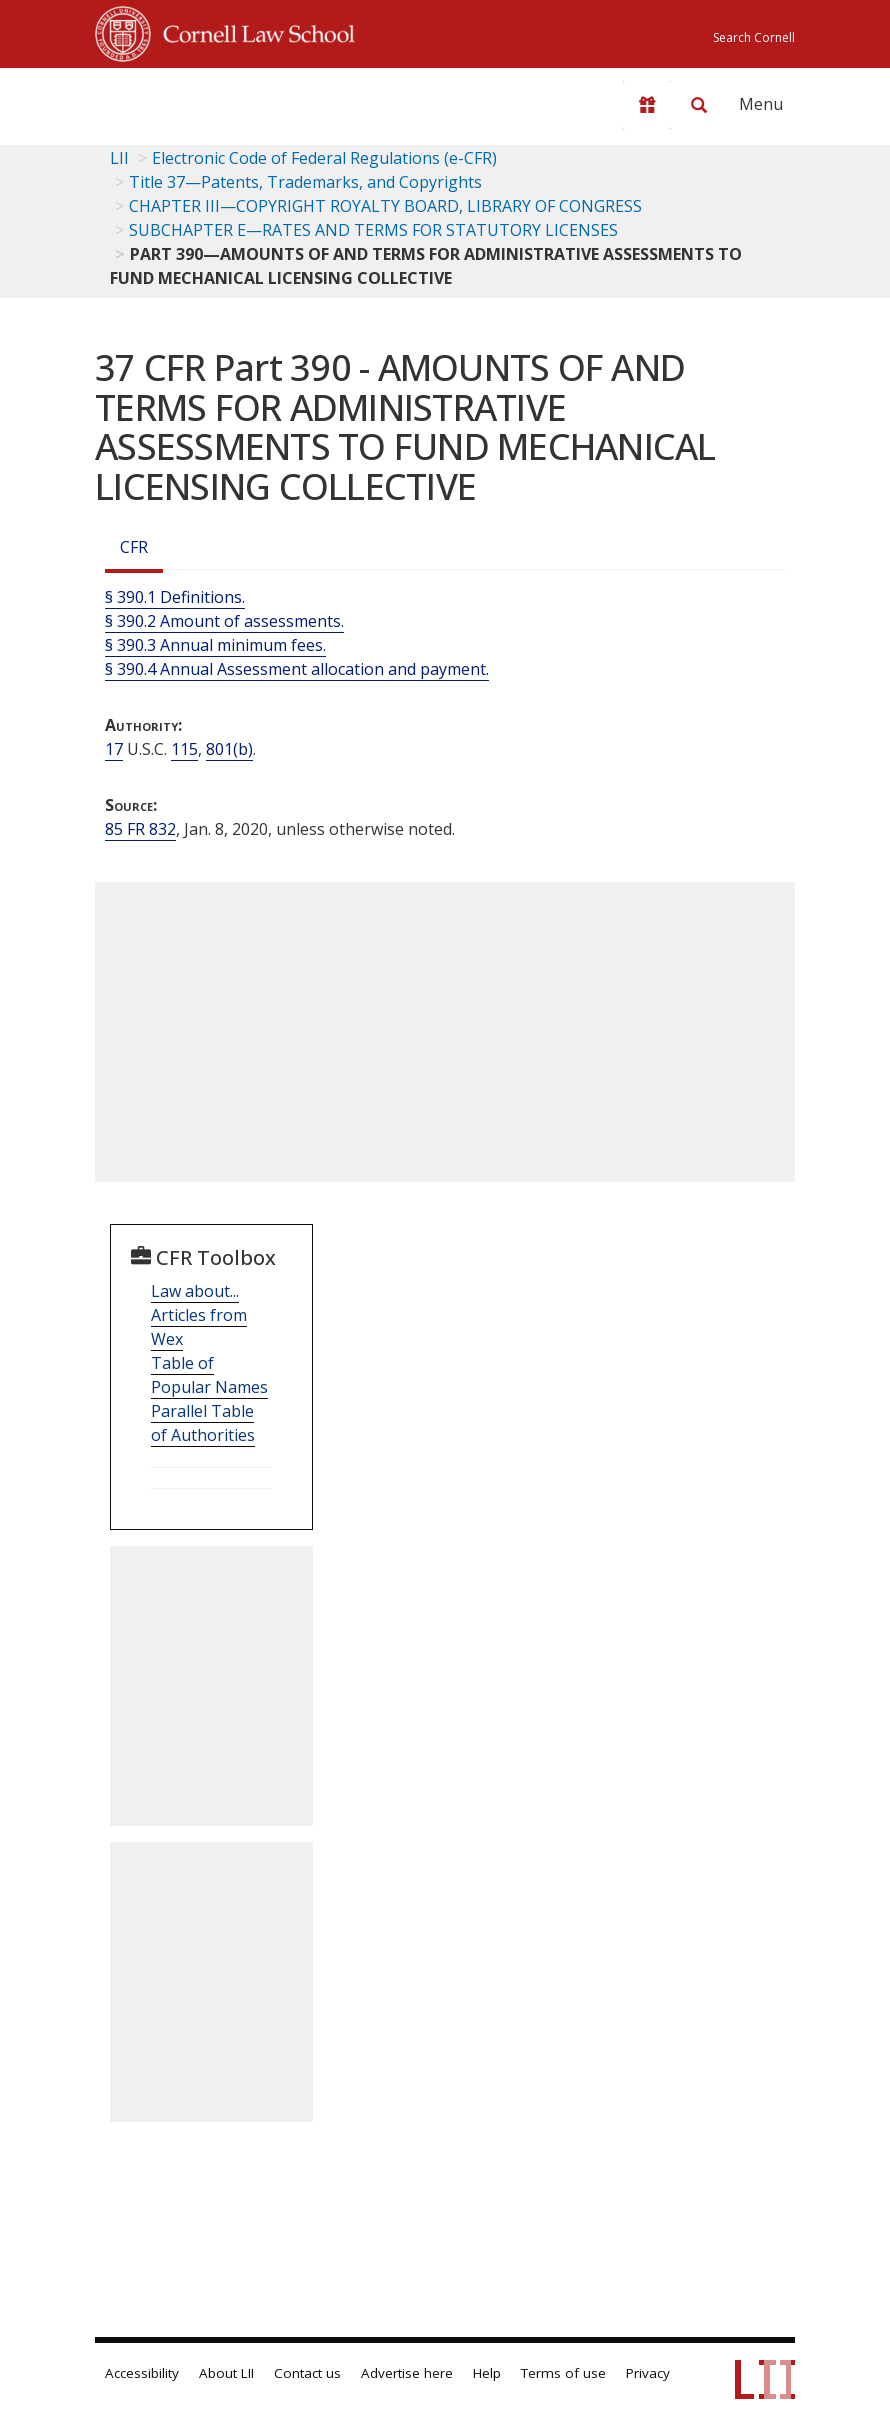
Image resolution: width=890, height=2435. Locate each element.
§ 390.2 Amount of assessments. (224, 621)
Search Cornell (754, 37)
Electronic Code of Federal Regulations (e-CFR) (324, 158)
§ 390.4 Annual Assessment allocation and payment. (297, 669)
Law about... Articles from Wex (199, 1315)
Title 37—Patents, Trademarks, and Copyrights (305, 182)
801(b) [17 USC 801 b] (229, 749)
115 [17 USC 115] (184, 749)
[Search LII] (699, 105)
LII (119, 158)
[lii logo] (173, 100)
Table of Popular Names (209, 1375)
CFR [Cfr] (134, 547)
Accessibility (142, 2373)
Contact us (307, 2373)
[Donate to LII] (647, 105)
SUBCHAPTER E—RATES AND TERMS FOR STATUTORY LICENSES (373, 230)
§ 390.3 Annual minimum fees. (215, 645)
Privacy (648, 2373)
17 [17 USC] (114, 749)
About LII (226, 2373)
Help (487, 2373)
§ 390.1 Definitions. (175, 597)
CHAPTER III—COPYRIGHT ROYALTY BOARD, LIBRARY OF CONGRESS (385, 206)
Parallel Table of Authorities (203, 1423)
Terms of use (563, 2373)
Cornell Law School (253, 31)
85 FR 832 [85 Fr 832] (140, 829)
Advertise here (407, 2373)
